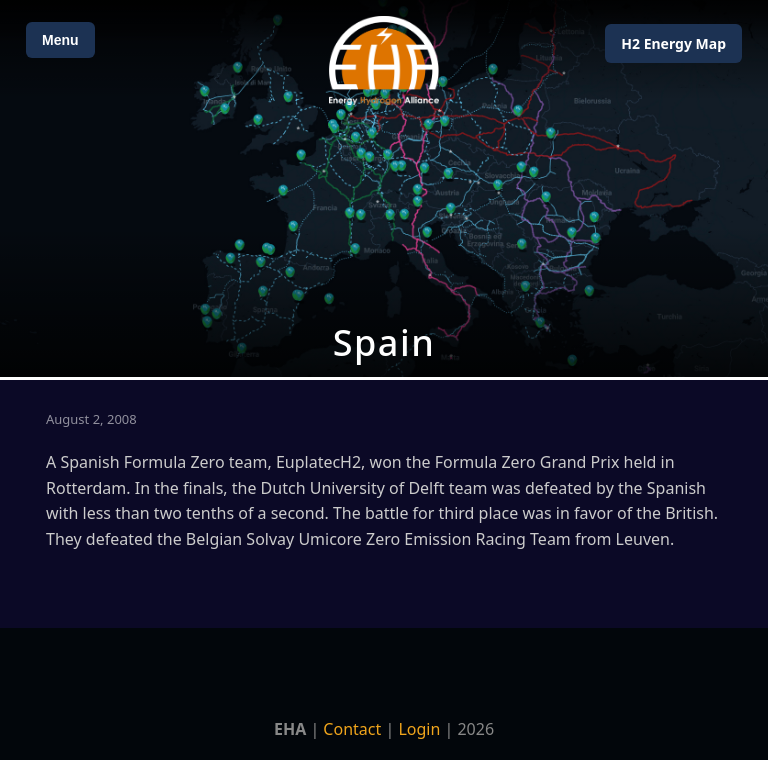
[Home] (384, 60)
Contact (352, 729)
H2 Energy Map (673, 43)
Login (419, 729)
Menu (60, 40)
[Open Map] (384, 188)
